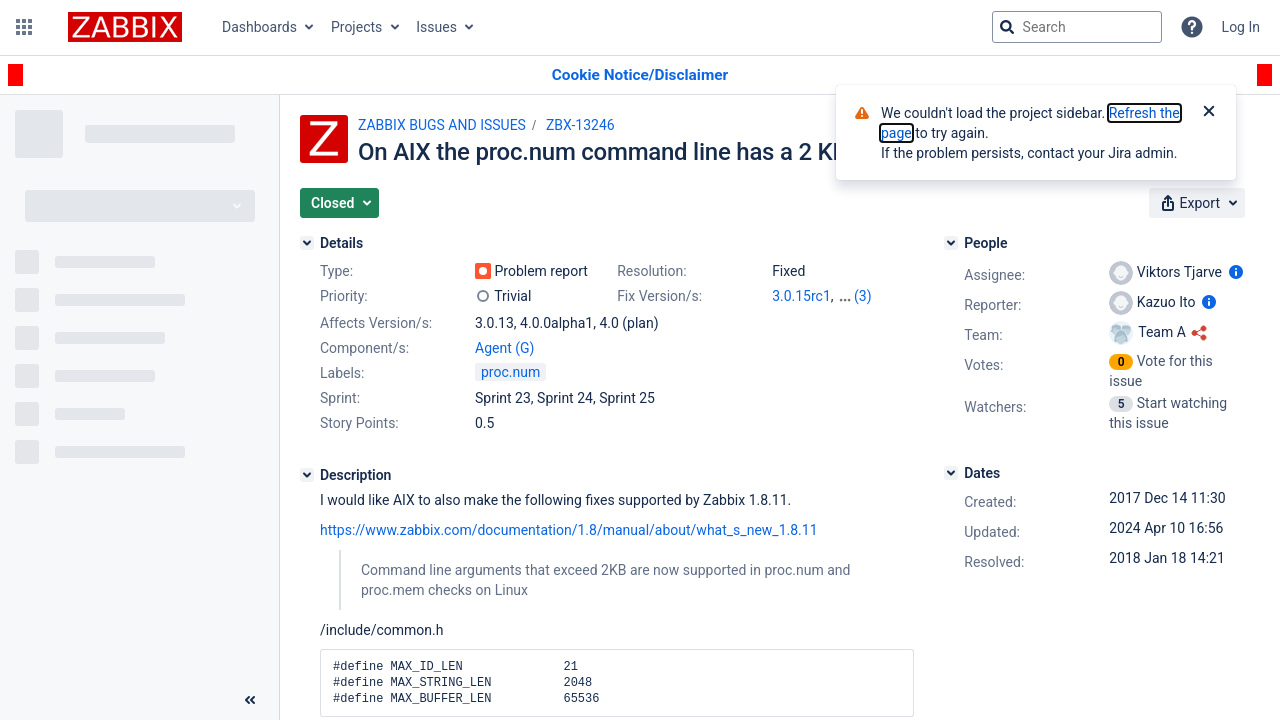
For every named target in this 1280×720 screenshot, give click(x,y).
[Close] (1209, 113)
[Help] (1192, 27)
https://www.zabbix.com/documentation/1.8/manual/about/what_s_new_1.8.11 (569, 530)
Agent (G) (504, 348)
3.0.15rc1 (801, 296)
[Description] (307, 475)
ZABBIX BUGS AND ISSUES (442, 125)
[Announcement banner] (640, 75)
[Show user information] (1236, 272)
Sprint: (340, 398)
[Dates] (951, 473)
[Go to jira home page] (125, 27)
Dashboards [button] (259, 27)
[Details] (307, 243)
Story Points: (359, 423)
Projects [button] (356, 27)
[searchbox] (1077, 27)
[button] (24, 27)
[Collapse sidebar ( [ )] (250, 700)
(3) (863, 296)
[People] (951, 243)
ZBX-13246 (580, 125)
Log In (1241, 27)
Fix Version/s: (659, 296)
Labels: (342, 373)
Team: (983, 335)
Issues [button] (436, 27)
